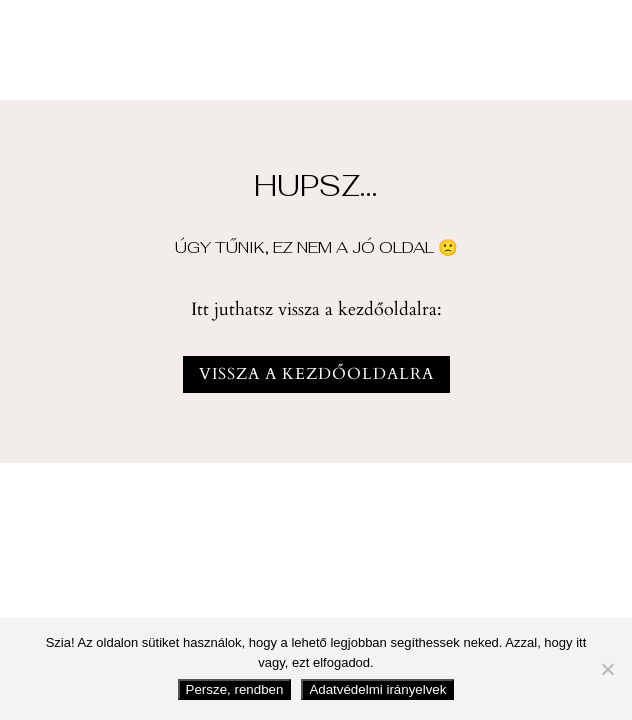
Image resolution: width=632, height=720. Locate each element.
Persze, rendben (235, 689)
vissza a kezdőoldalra (316, 374)
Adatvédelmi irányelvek (377, 689)
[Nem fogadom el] (607, 669)
